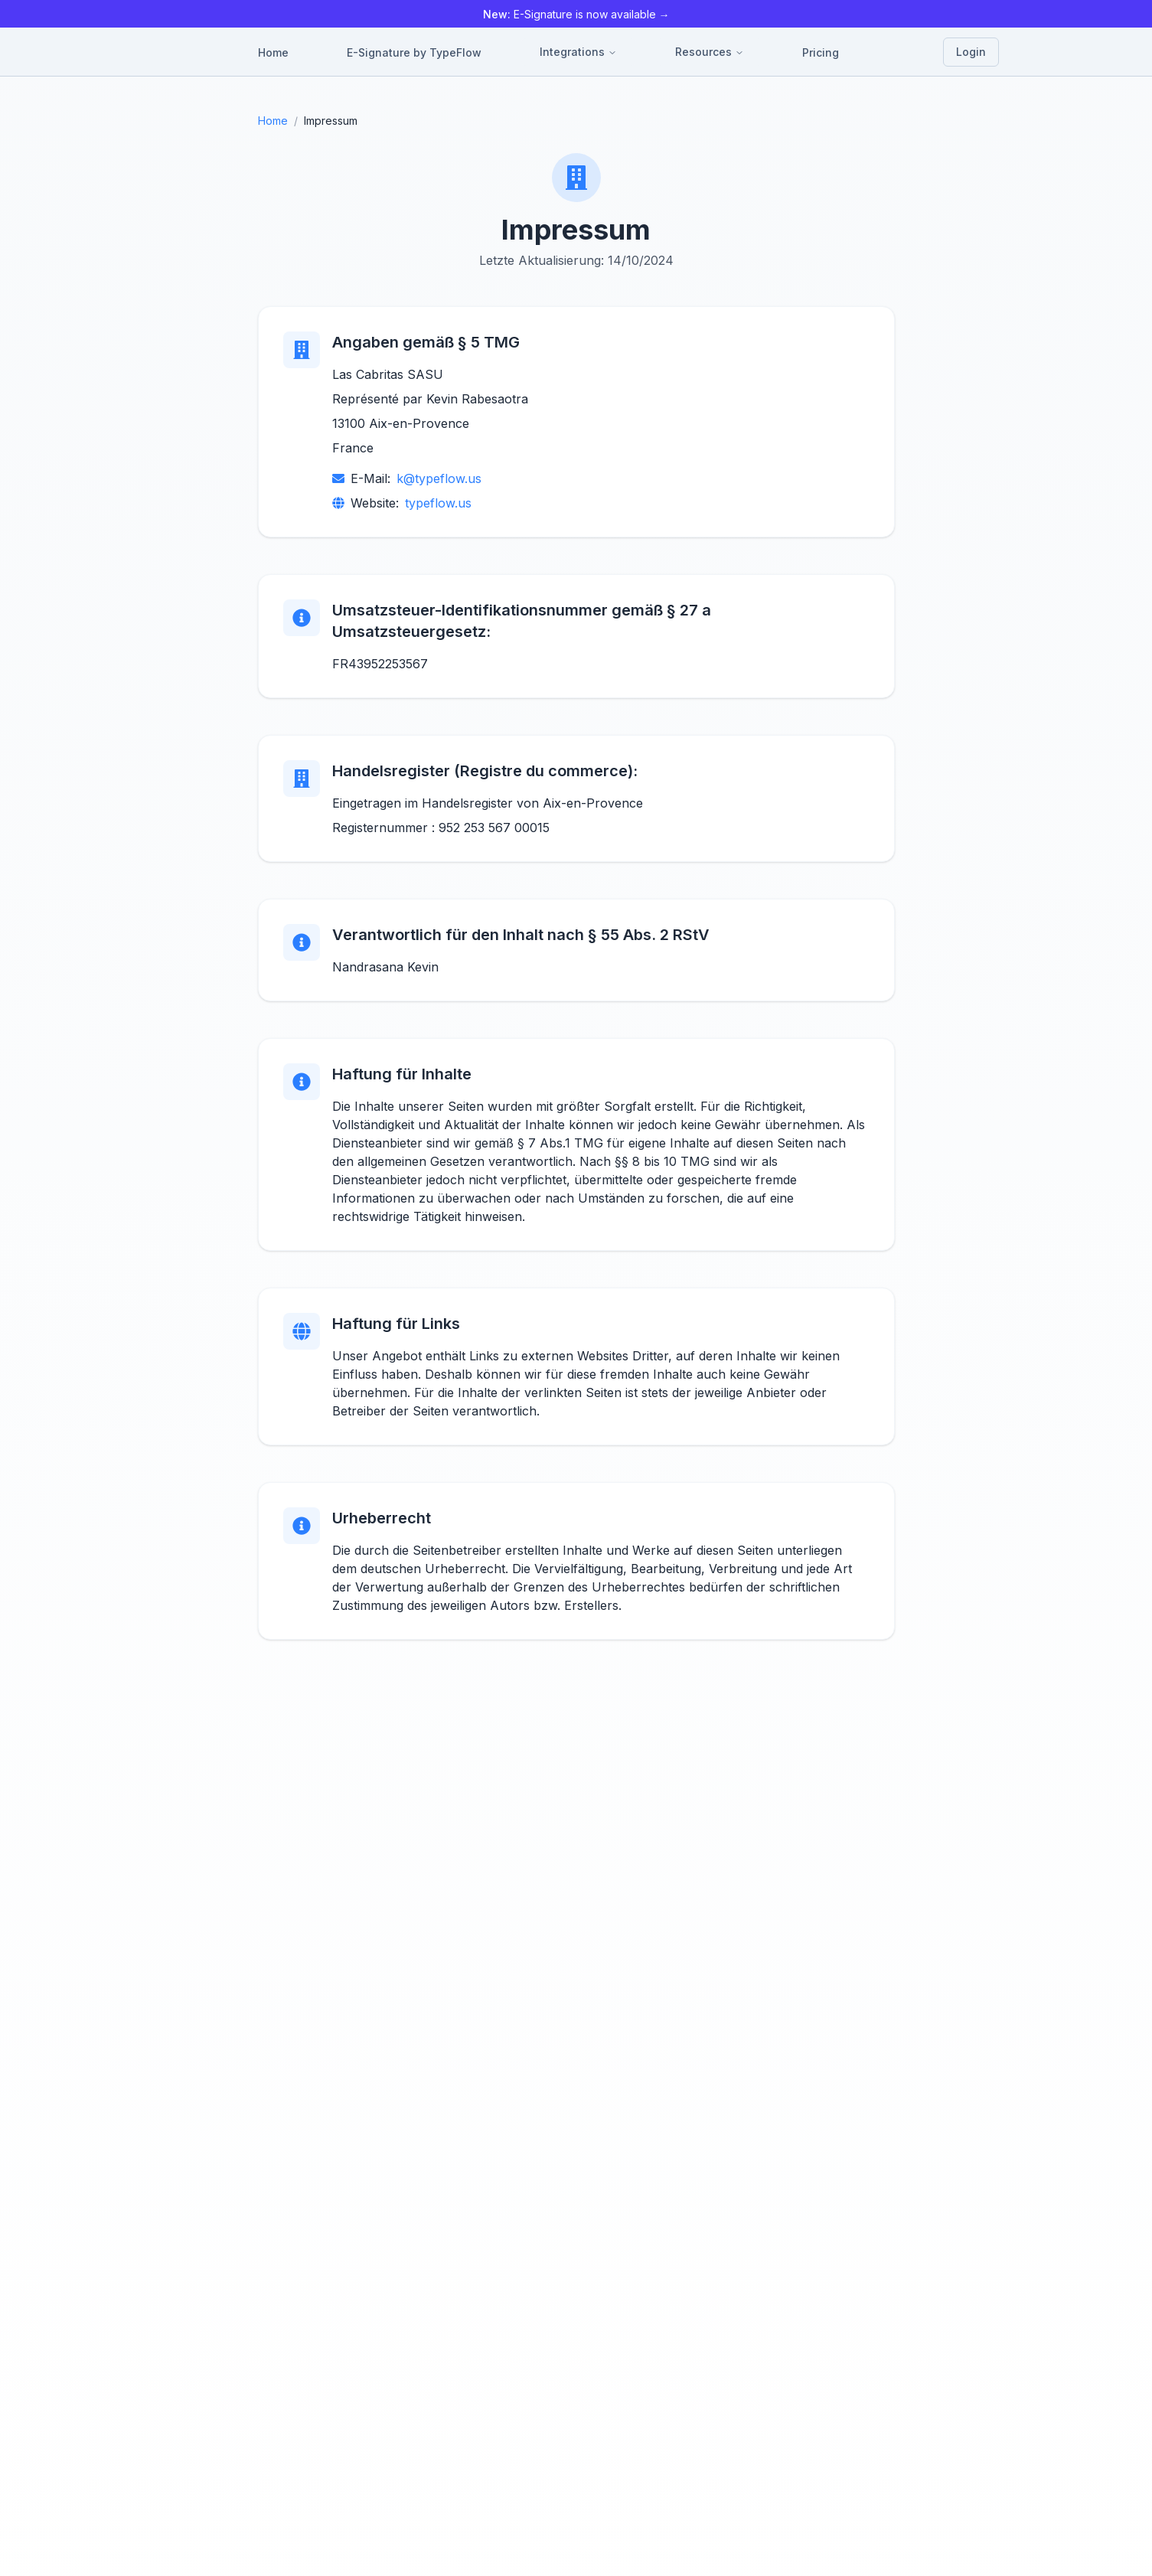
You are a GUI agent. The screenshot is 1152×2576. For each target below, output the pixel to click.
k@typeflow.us (439, 478)
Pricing (820, 52)
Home (273, 52)
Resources (709, 51)
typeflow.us (438, 503)
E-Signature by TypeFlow (414, 52)
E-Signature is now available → (576, 14)
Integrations (578, 51)
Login (971, 51)
